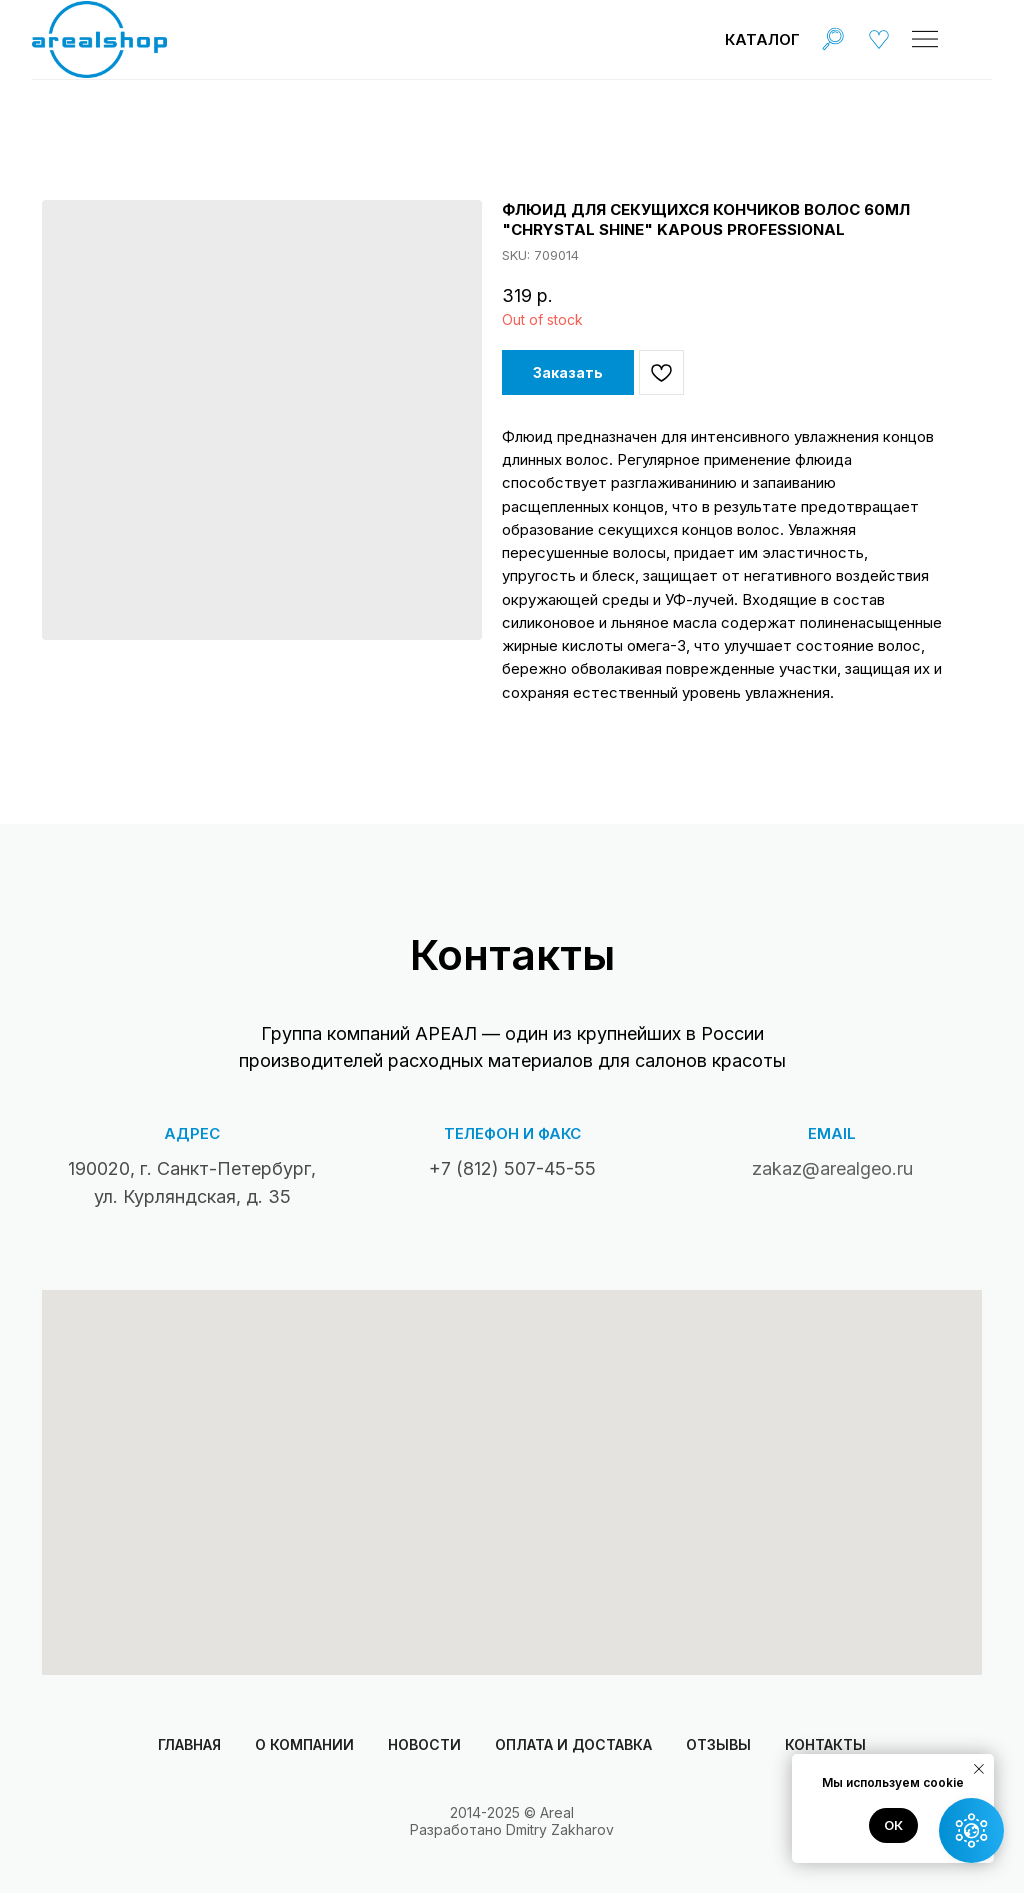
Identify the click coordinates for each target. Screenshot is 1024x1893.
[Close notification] (979, 1769)
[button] (971, 1830)
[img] (833, 39)
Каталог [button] (762, 39)
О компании (304, 1744)
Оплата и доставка (573, 1744)
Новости (424, 1744)
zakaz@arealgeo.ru (832, 1168)
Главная (189, 1744)
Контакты (825, 1744)
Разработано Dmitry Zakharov (512, 1829)
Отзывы (718, 1744)
